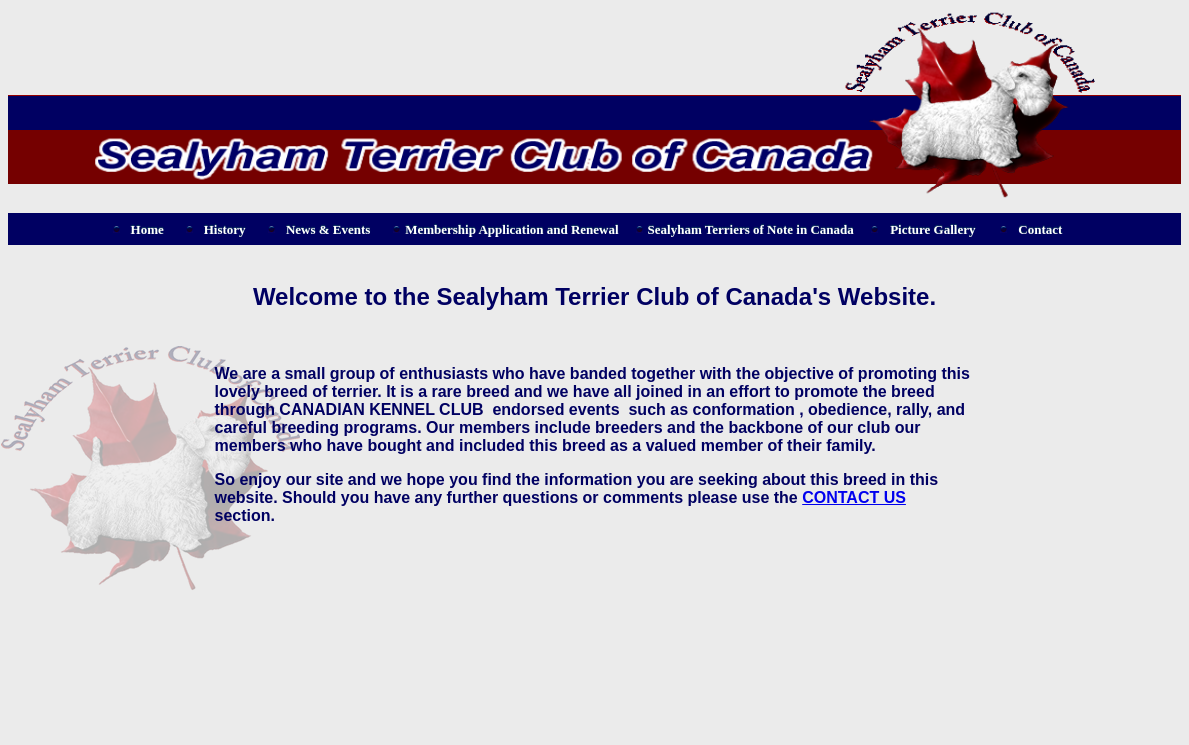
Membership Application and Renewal (511, 229)
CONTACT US (854, 497)
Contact (1040, 229)
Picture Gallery (932, 229)
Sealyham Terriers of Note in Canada (751, 229)
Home (147, 229)
